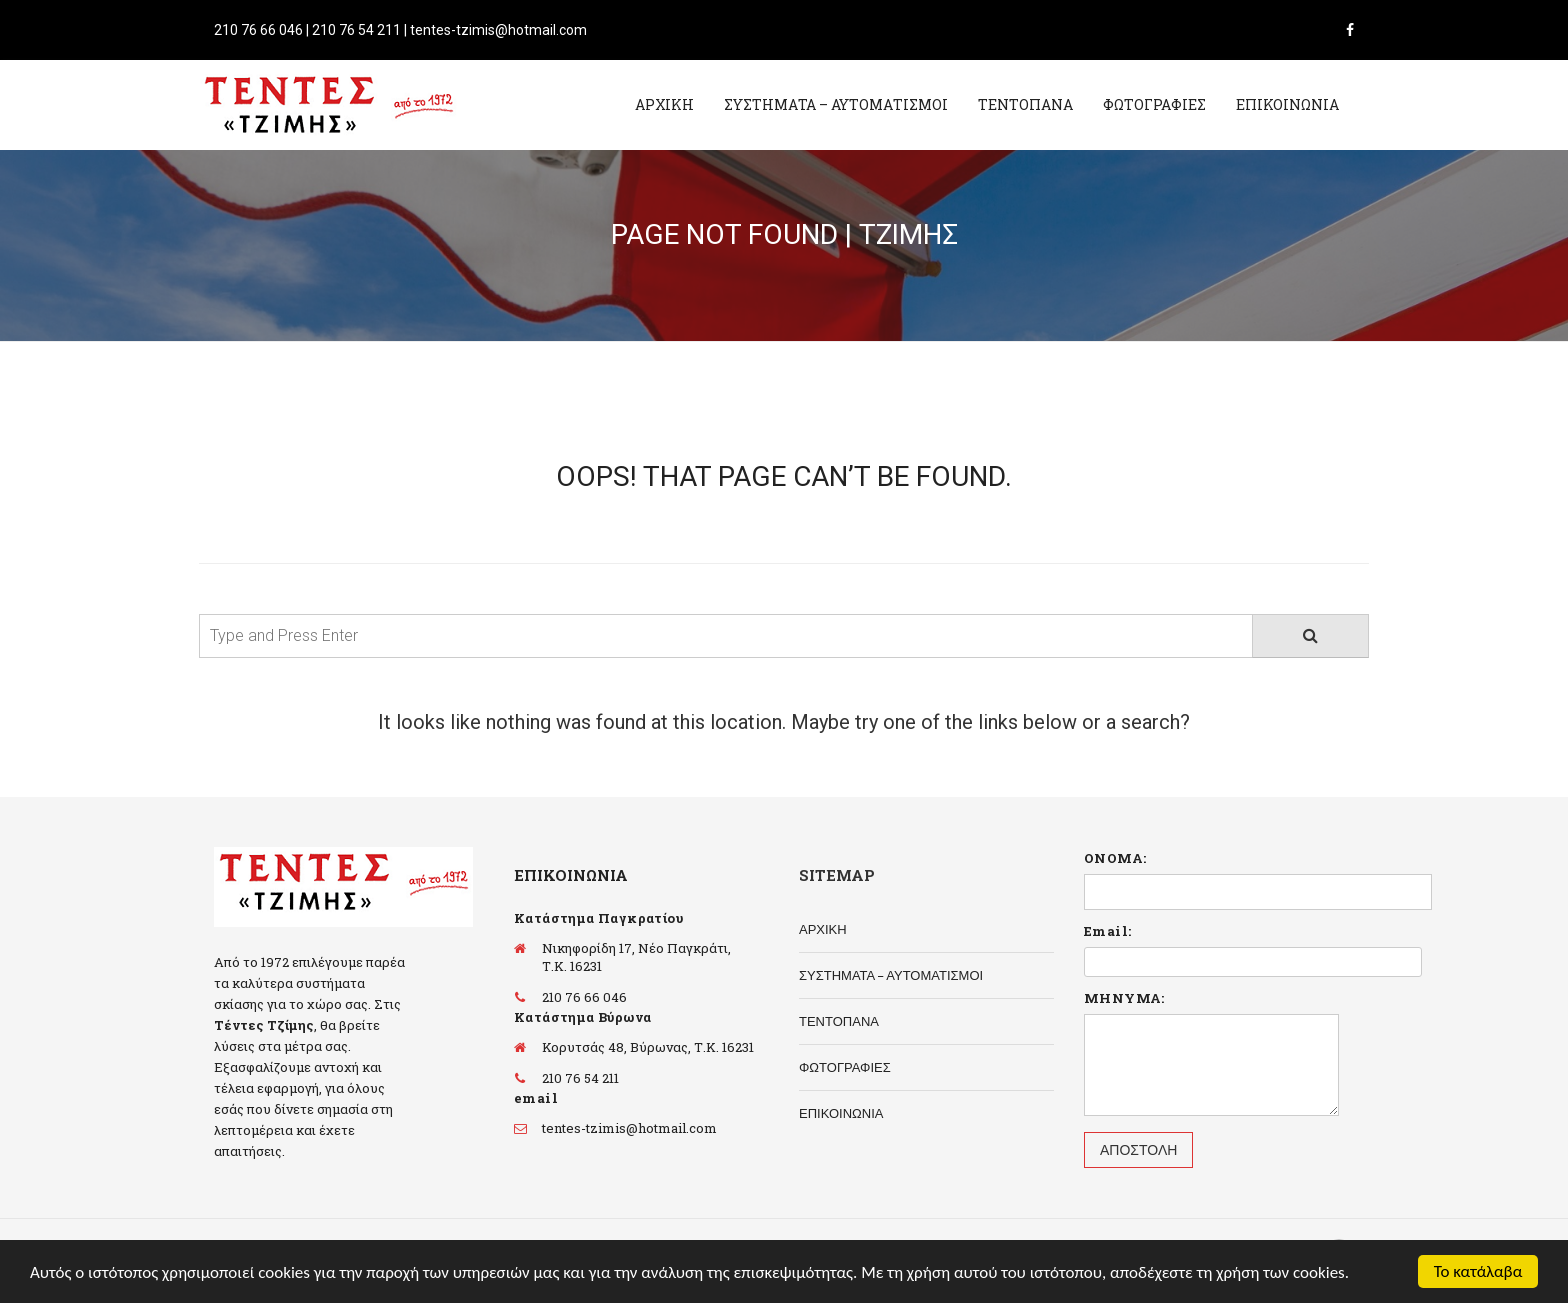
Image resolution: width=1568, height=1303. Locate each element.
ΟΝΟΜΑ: (1115, 858)
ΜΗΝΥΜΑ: (1124, 998)
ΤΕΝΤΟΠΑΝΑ (1025, 104)
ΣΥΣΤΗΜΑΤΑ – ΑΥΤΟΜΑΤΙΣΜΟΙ (836, 104)
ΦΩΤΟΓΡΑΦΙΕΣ (1154, 104)
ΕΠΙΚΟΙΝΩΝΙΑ (1287, 104)
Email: (1107, 931)
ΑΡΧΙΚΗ (664, 104)
